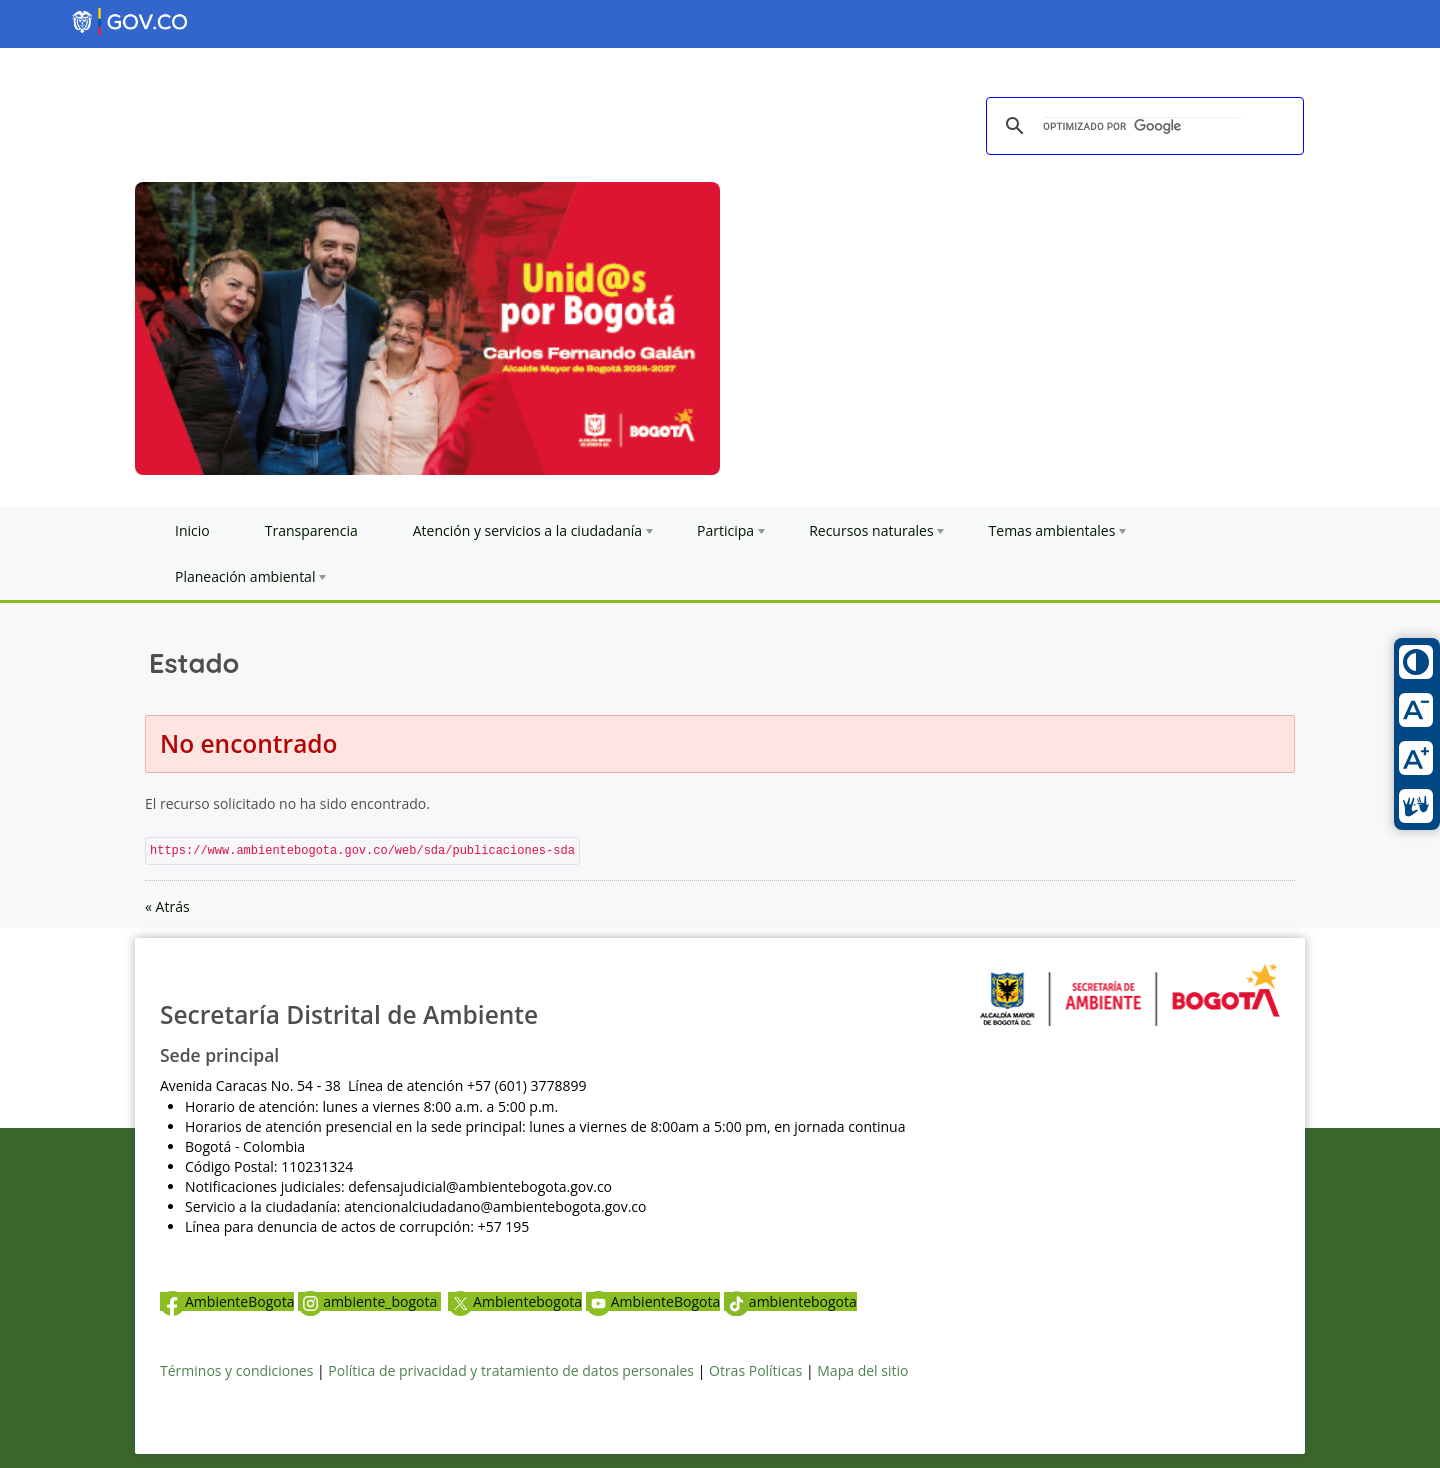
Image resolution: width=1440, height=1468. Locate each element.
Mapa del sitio (862, 1370)
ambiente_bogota (369, 1301)
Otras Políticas (755, 1370)
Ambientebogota (515, 1301)
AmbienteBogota (227, 1301)
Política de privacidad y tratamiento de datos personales (511, 1370)
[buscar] (1142, 127)
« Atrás (167, 906)
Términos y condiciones (236, 1370)
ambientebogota (790, 1301)
